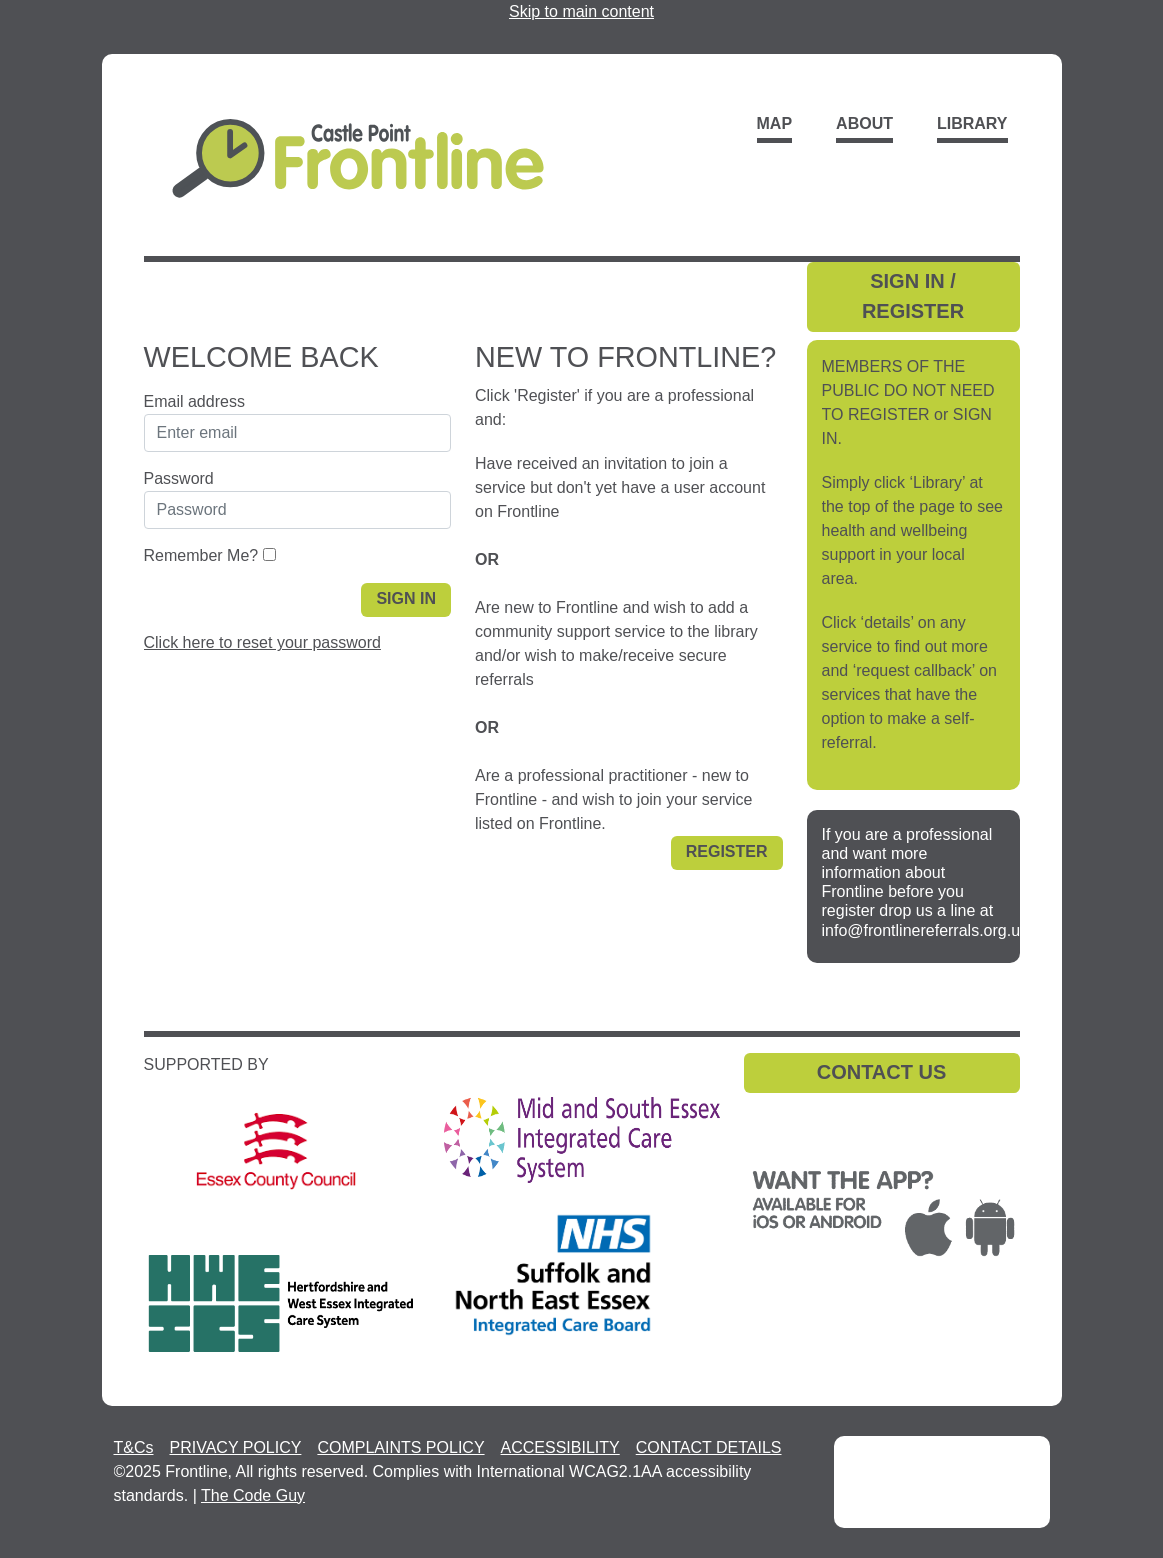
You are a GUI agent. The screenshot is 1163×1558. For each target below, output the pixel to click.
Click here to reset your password (262, 642)
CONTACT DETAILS (709, 1447)
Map (775, 123)
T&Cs (134, 1447)
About (864, 123)
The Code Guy (253, 1495)
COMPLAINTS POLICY (400, 1447)
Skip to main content (581, 11)
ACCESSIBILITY (560, 1447)
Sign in (406, 598)
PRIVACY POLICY (236, 1447)
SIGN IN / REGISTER (913, 296)
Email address (194, 401)
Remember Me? (201, 555)
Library (972, 123)
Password (179, 478)
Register (727, 851)
